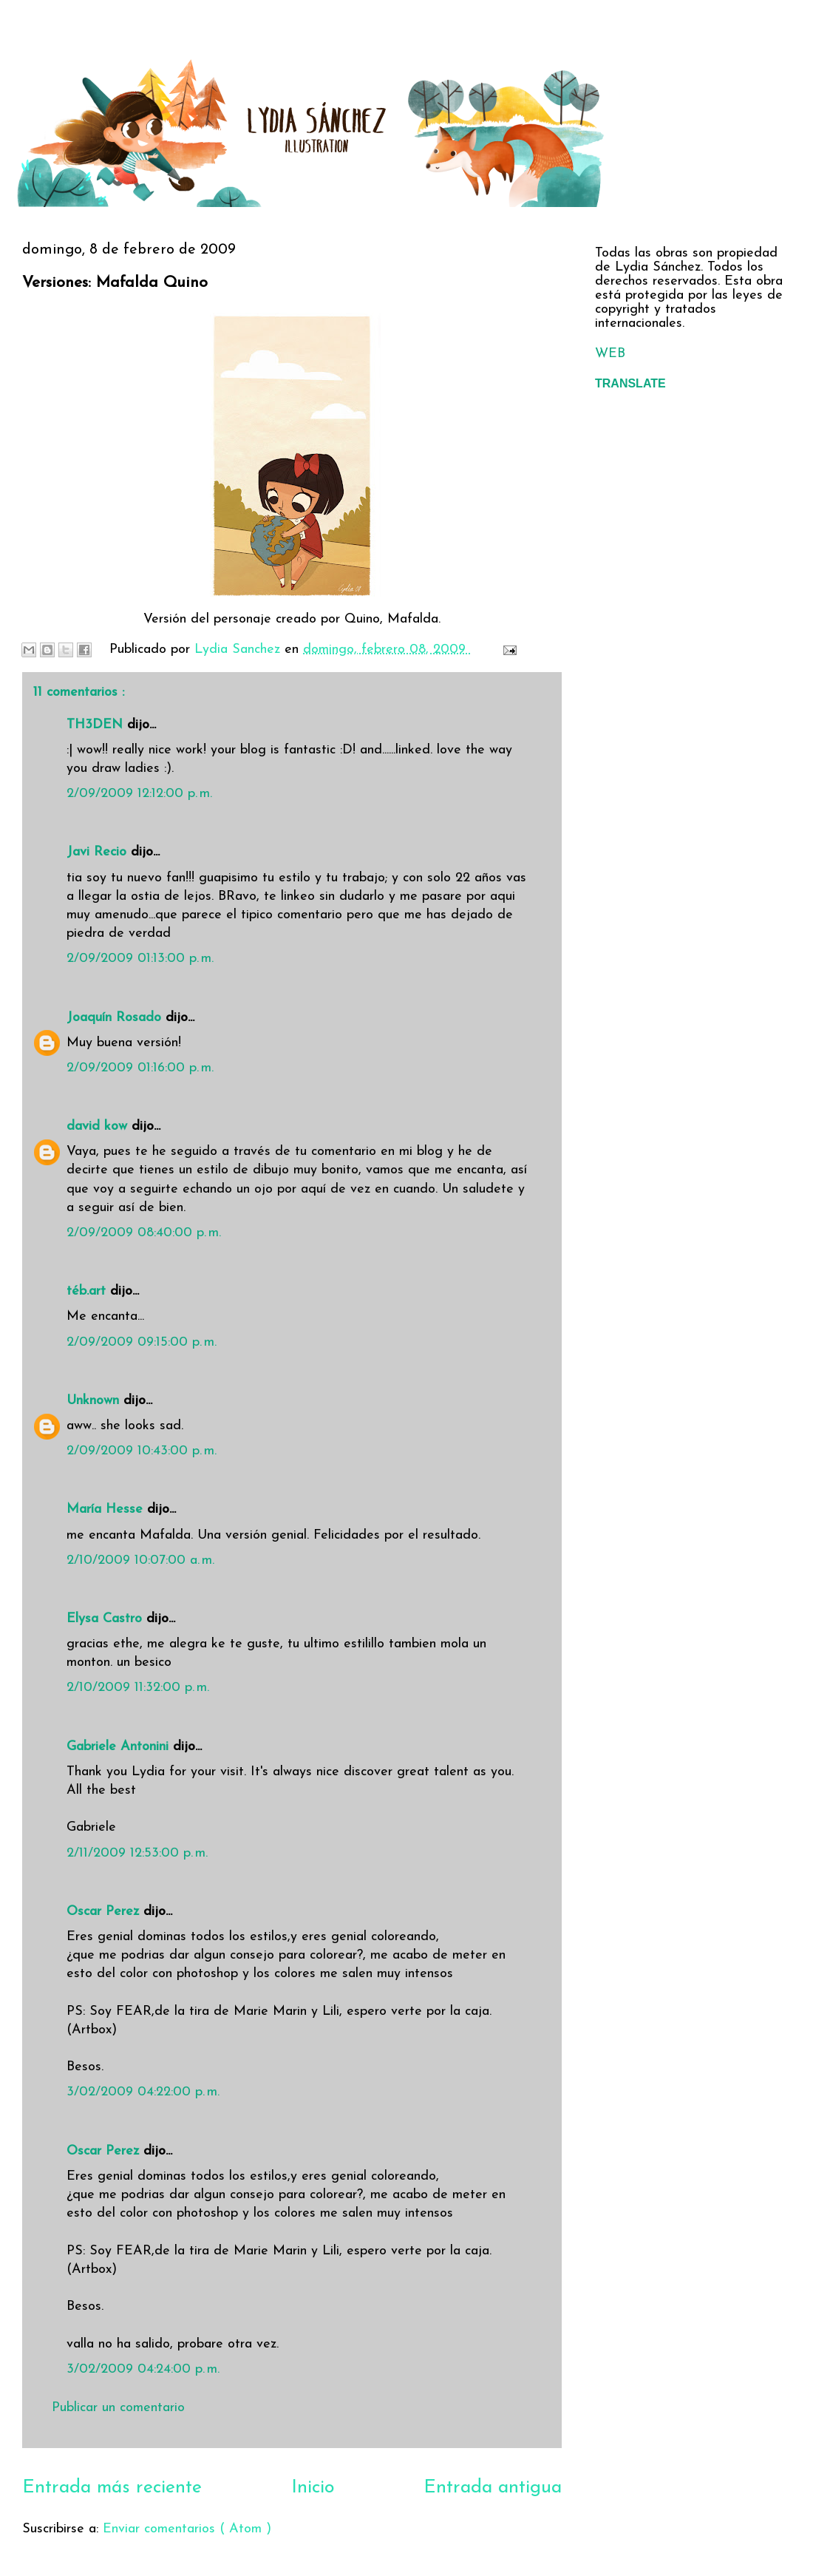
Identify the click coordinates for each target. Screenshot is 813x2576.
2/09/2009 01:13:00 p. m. (140, 959)
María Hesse (107, 1509)
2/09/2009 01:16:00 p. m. (140, 1068)
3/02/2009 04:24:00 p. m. (143, 2369)
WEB (610, 354)
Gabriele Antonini (120, 1747)
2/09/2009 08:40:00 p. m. (144, 1233)
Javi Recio (99, 852)
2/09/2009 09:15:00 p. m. (142, 1342)
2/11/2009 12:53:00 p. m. (137, 1853)
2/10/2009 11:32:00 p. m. (138, 1688)
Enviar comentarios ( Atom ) (187, 2529)
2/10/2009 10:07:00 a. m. (140, 1560)
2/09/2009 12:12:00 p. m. (139, 794)
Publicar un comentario (118, 2408)
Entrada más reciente (112, 2487)
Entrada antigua (492, 2487)
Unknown (95, 1401)
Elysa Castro (106, 1619)
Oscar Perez (105, 1912)
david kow (99, 1126)
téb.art (88, 1291)
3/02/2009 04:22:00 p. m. (143, 2092)
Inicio (312, 2487)
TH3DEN (97, 725)
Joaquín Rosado (116, 1018)
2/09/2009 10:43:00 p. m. (142, 1451)
